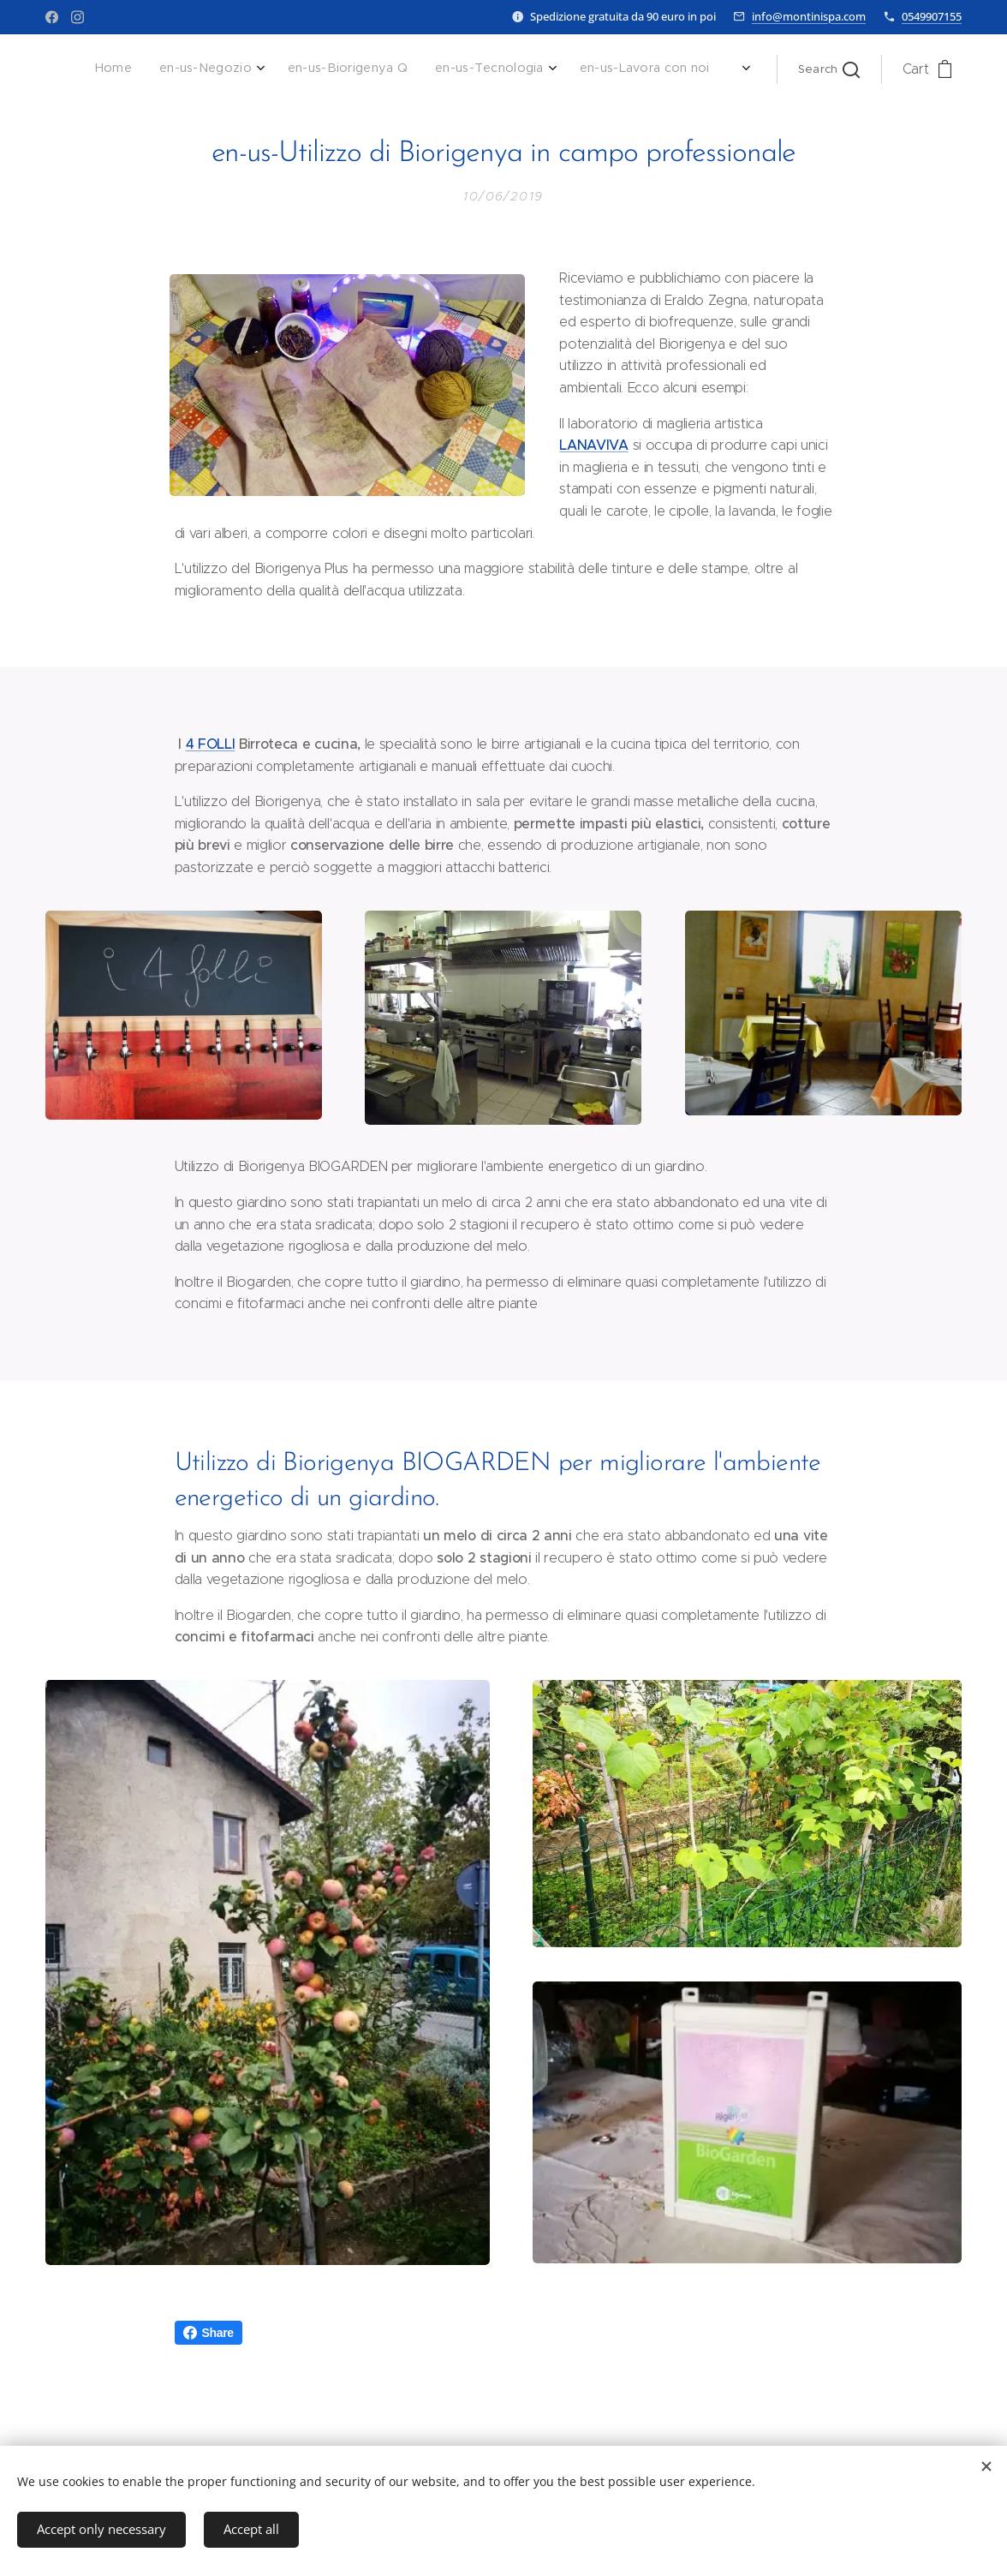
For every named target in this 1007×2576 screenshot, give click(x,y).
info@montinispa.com (809, 16)
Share (208, 2333)
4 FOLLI (210, 743)
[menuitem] (596, 69)
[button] (829, 69)
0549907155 (932, 16)
